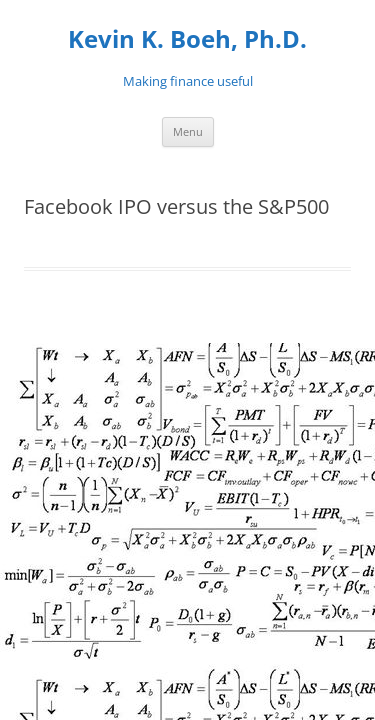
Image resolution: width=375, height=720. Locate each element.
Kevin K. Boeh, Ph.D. (187, 39)
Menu (188, 131)
